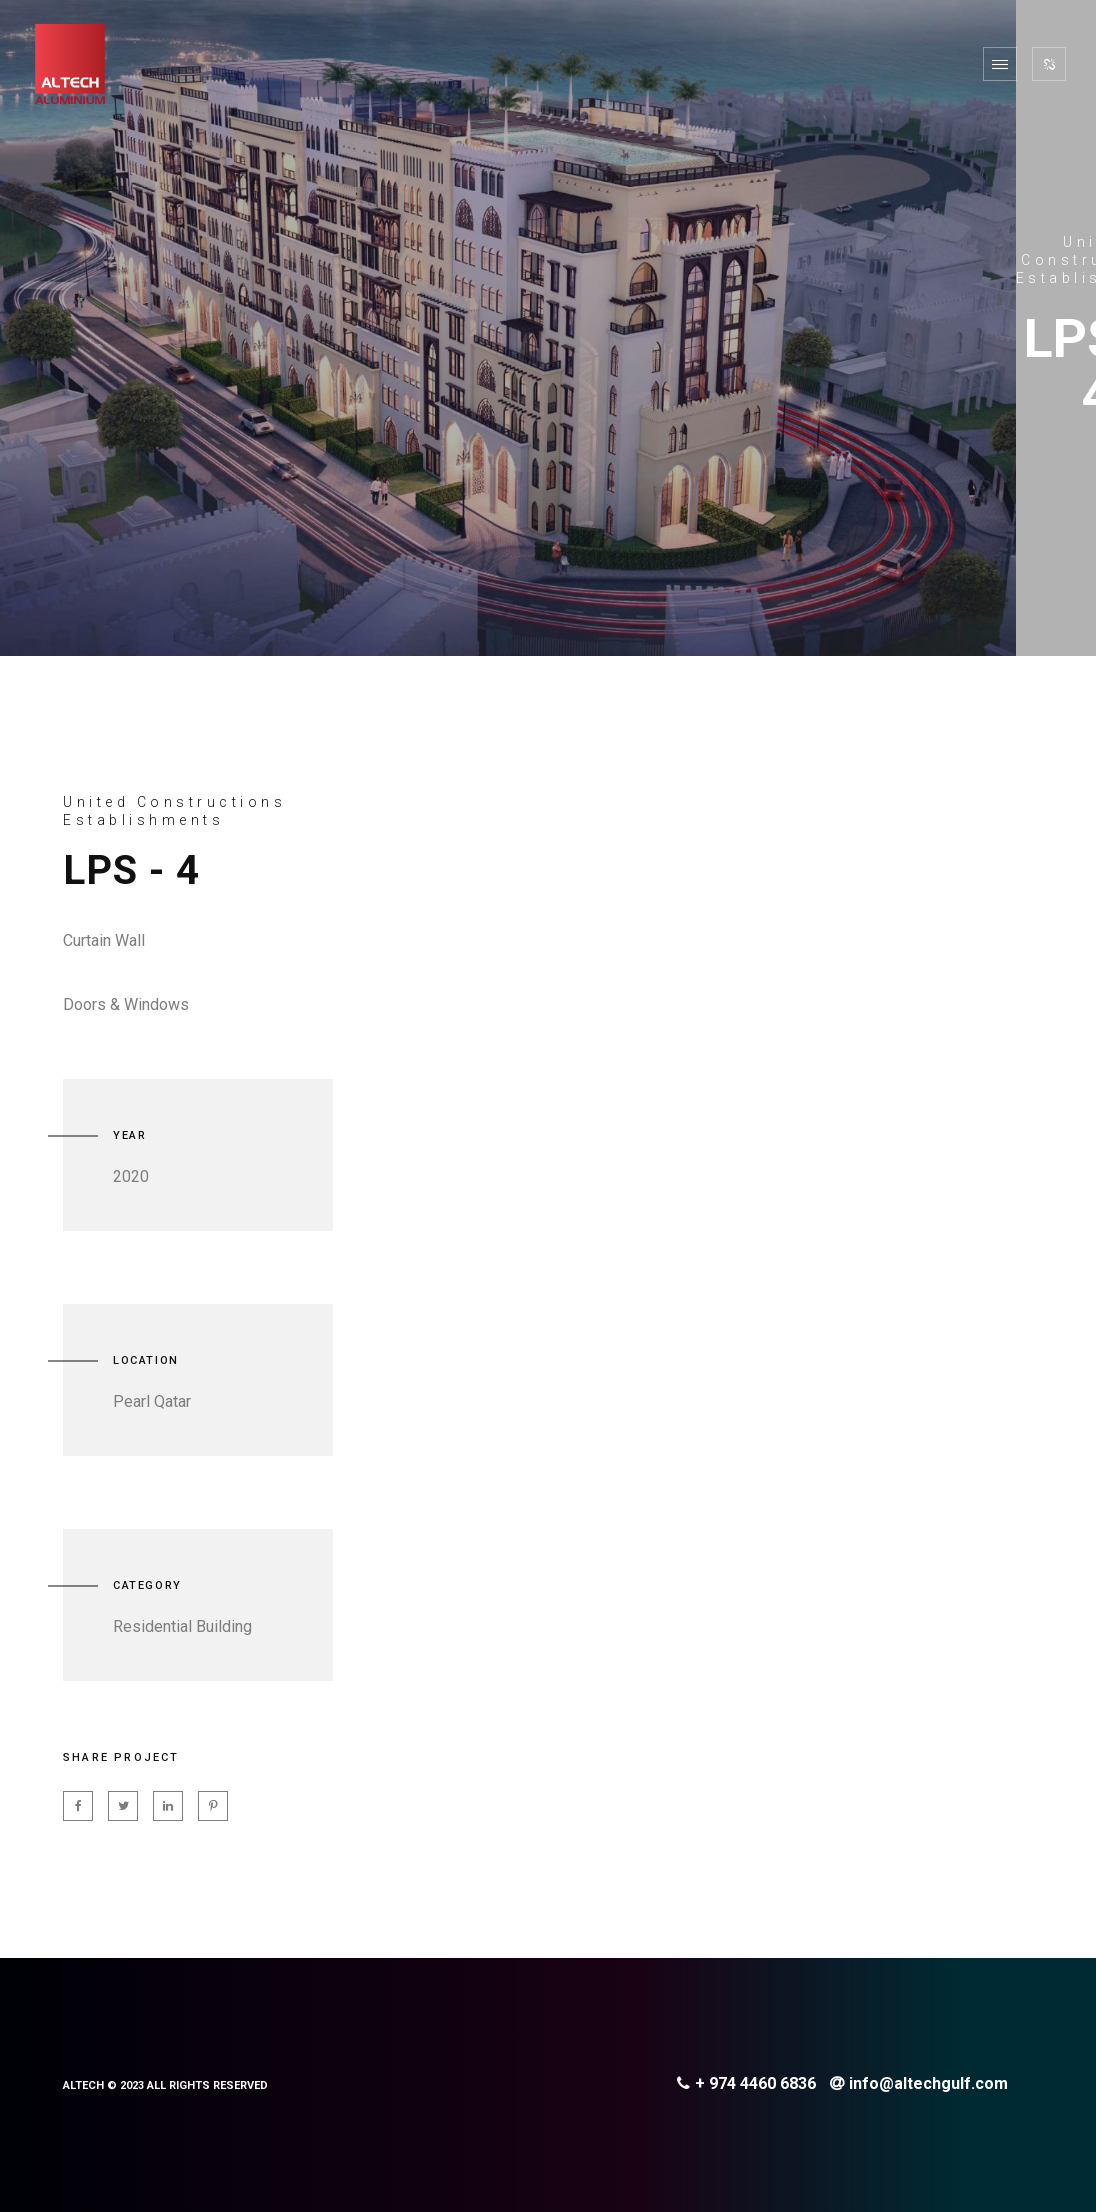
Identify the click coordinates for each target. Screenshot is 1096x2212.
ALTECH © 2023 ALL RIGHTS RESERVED (165, 2085)
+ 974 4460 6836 (746, 2083)
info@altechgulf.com (919, 2083)
